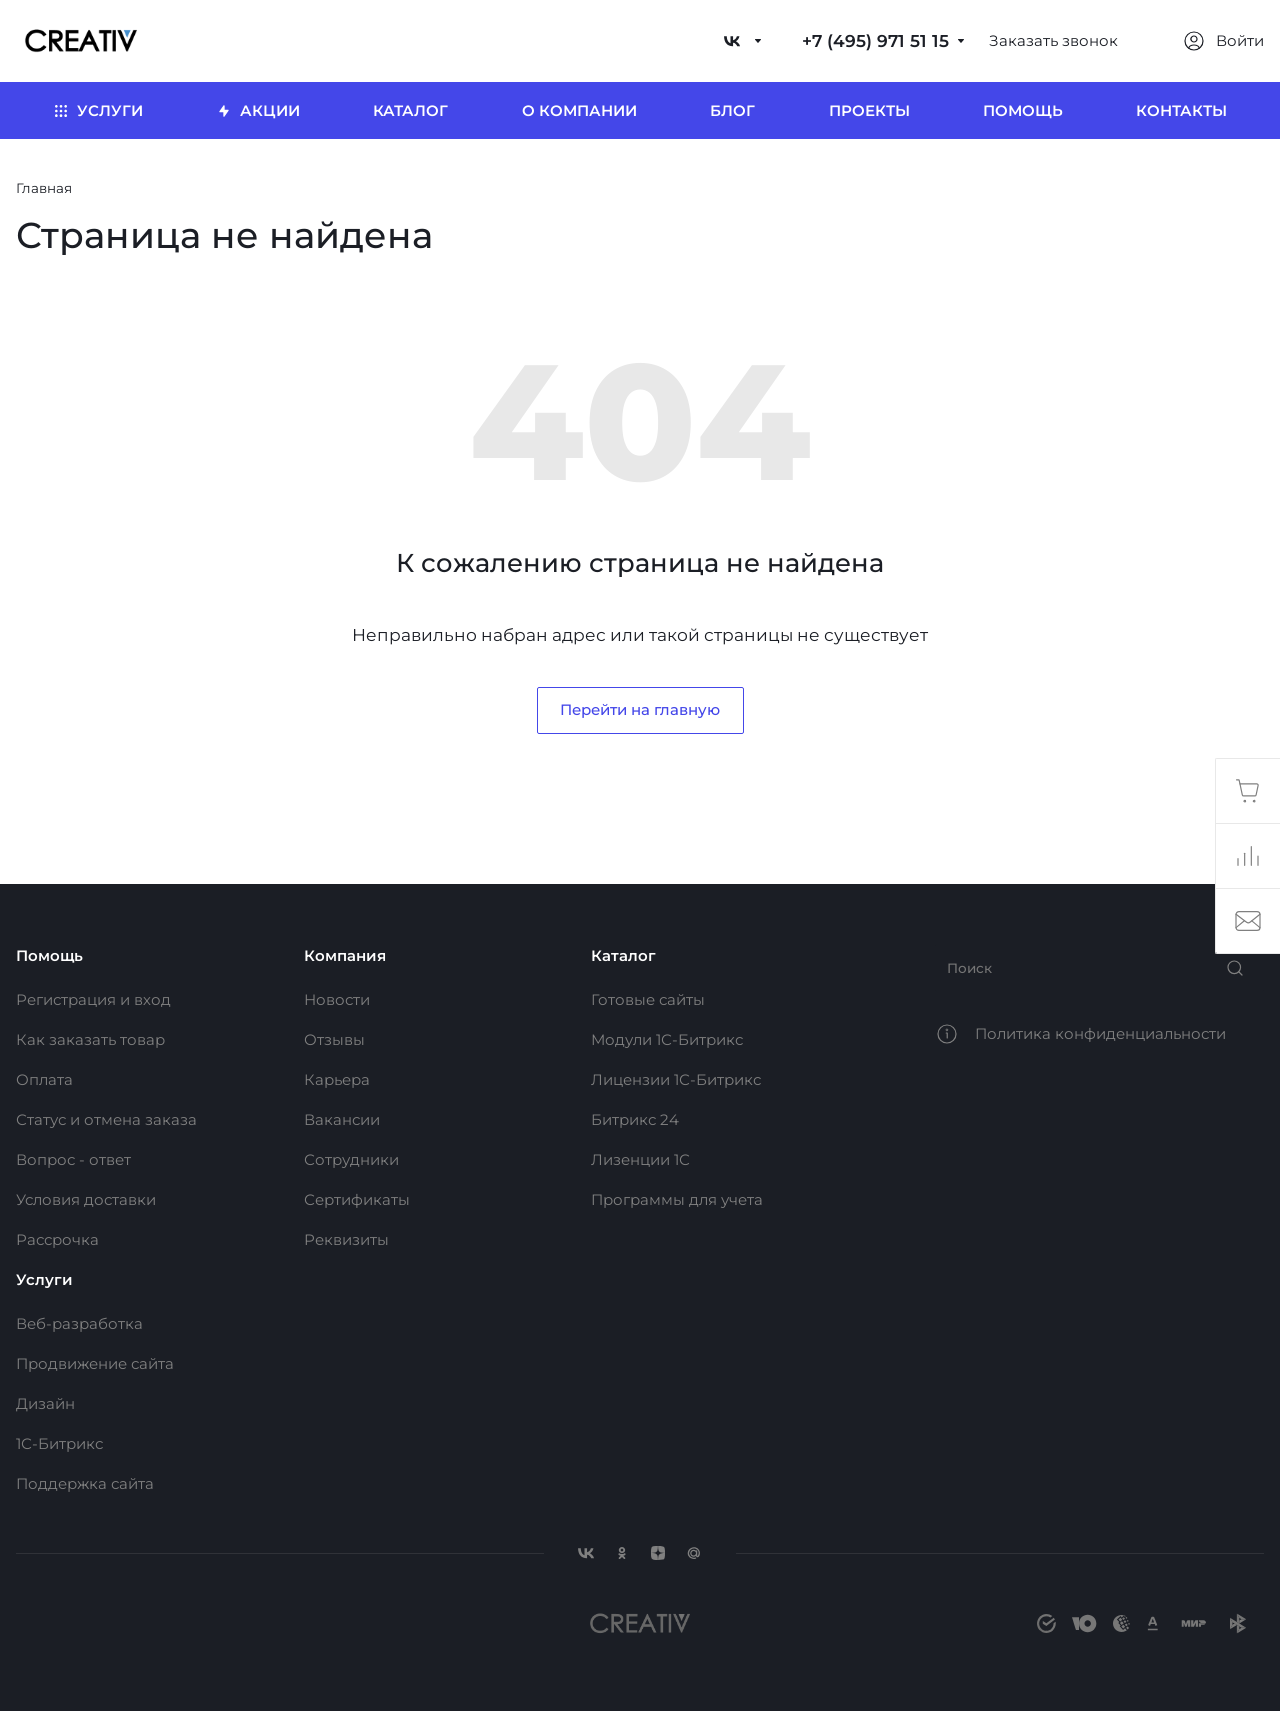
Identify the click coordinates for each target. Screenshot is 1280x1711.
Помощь (49, 955)
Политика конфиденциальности (1100, 1033)
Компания (345, 955)
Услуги (44, 1279)
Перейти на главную (640, 709)
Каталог (623, 955)
